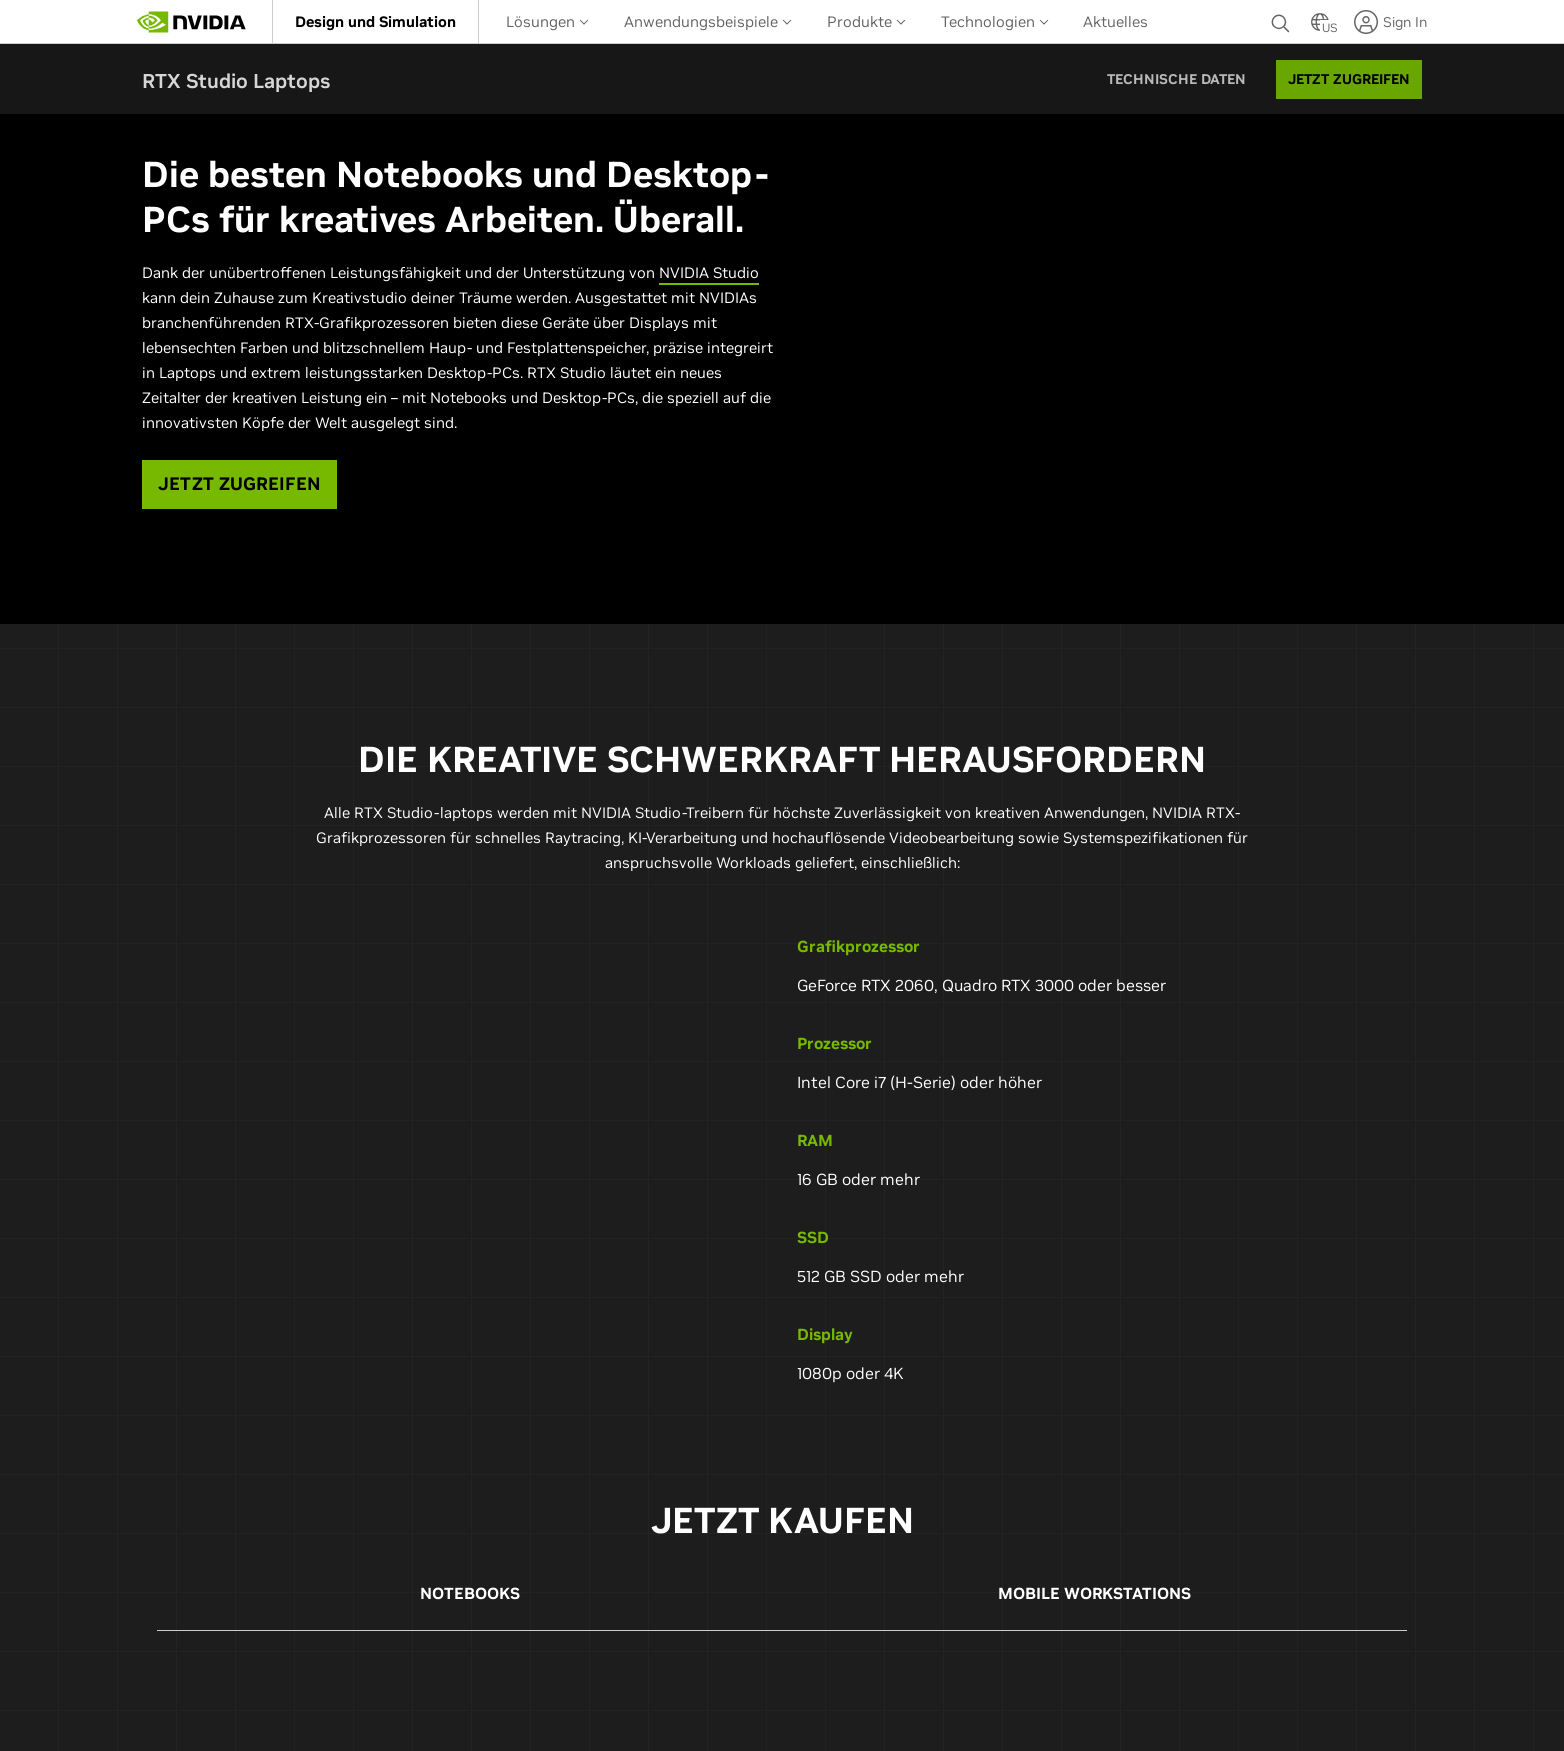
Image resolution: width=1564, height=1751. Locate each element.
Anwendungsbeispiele (708, 21)
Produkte (866, 21)
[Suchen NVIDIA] (1281, 18)
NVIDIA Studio (709, 272)
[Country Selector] (1320, 28)
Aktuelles (1115, 21)
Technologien (995, 21)
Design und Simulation (375, 21)
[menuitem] (375, 21)
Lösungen (547, 21)
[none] (1281, 22)
